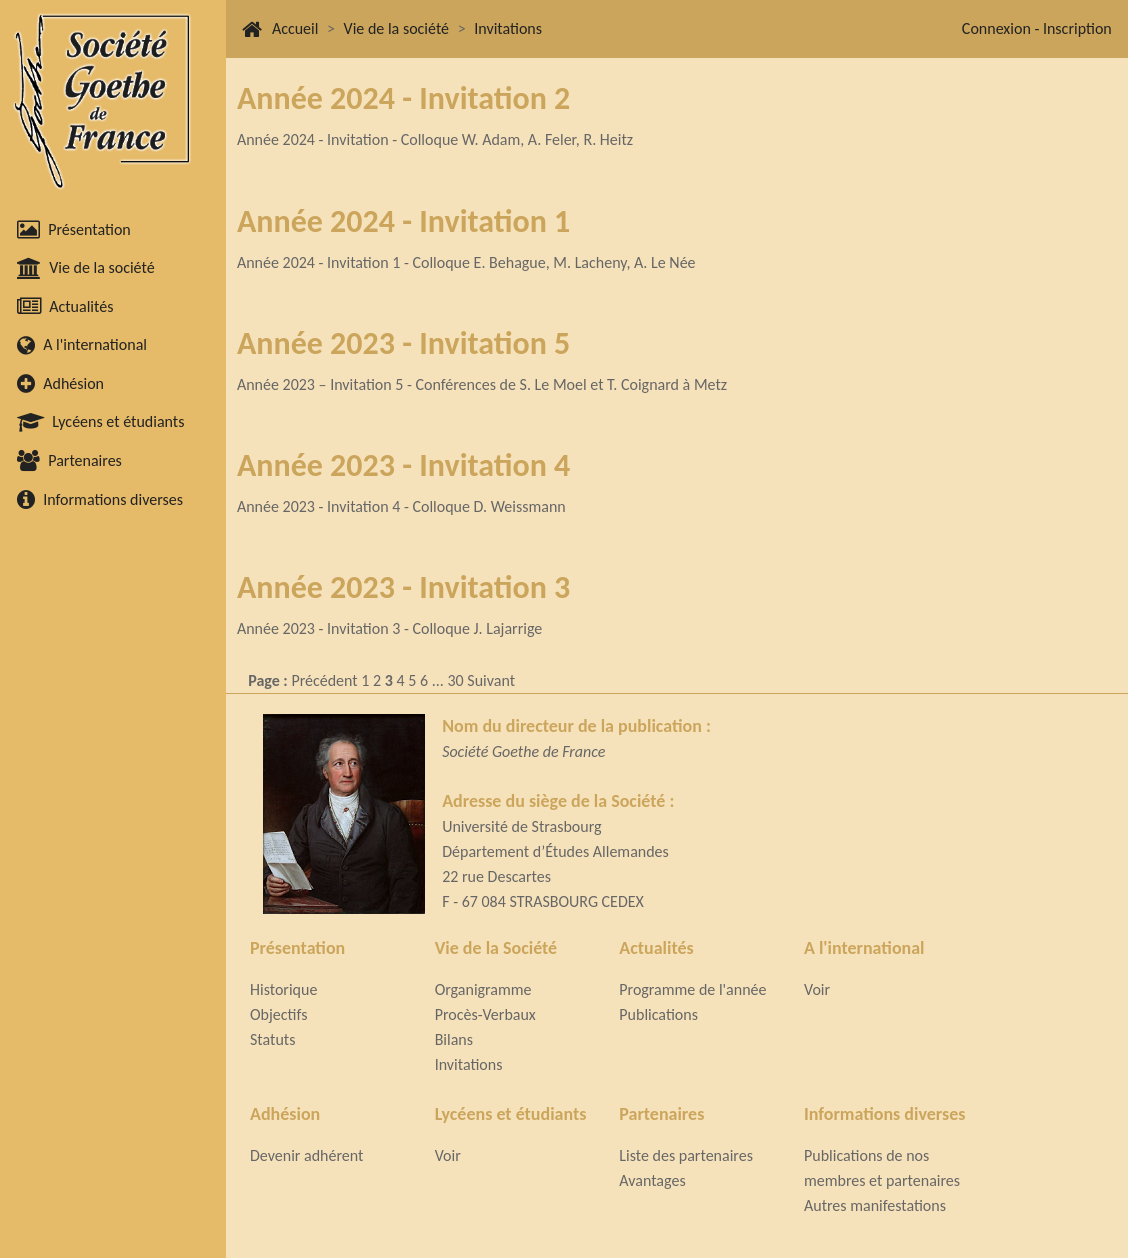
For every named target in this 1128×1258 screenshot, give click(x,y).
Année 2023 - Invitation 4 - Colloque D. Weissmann (401, 506)
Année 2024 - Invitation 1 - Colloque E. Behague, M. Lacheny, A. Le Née (466, 262)
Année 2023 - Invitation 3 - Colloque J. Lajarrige (389, 628)
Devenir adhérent (306, 1155)
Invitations (508, 28)
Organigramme (483, 989)
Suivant (491, 680)
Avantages (652, 1180)
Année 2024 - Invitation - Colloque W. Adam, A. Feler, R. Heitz (435, 139)
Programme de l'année (692, 989)
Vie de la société (396, 28)
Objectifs (278, 1014)
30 (455, 680)
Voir (817, 989)
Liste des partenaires (686, 1155)
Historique (283, 989)
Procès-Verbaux (485, 1014)
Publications (658, 1014)
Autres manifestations (875, 1205)
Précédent (324, 680)
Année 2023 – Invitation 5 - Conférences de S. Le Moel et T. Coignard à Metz (482, 384)
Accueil (295, 28)
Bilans (454, 1039)
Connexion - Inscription (1037, 28)
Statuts (272, 1039)
